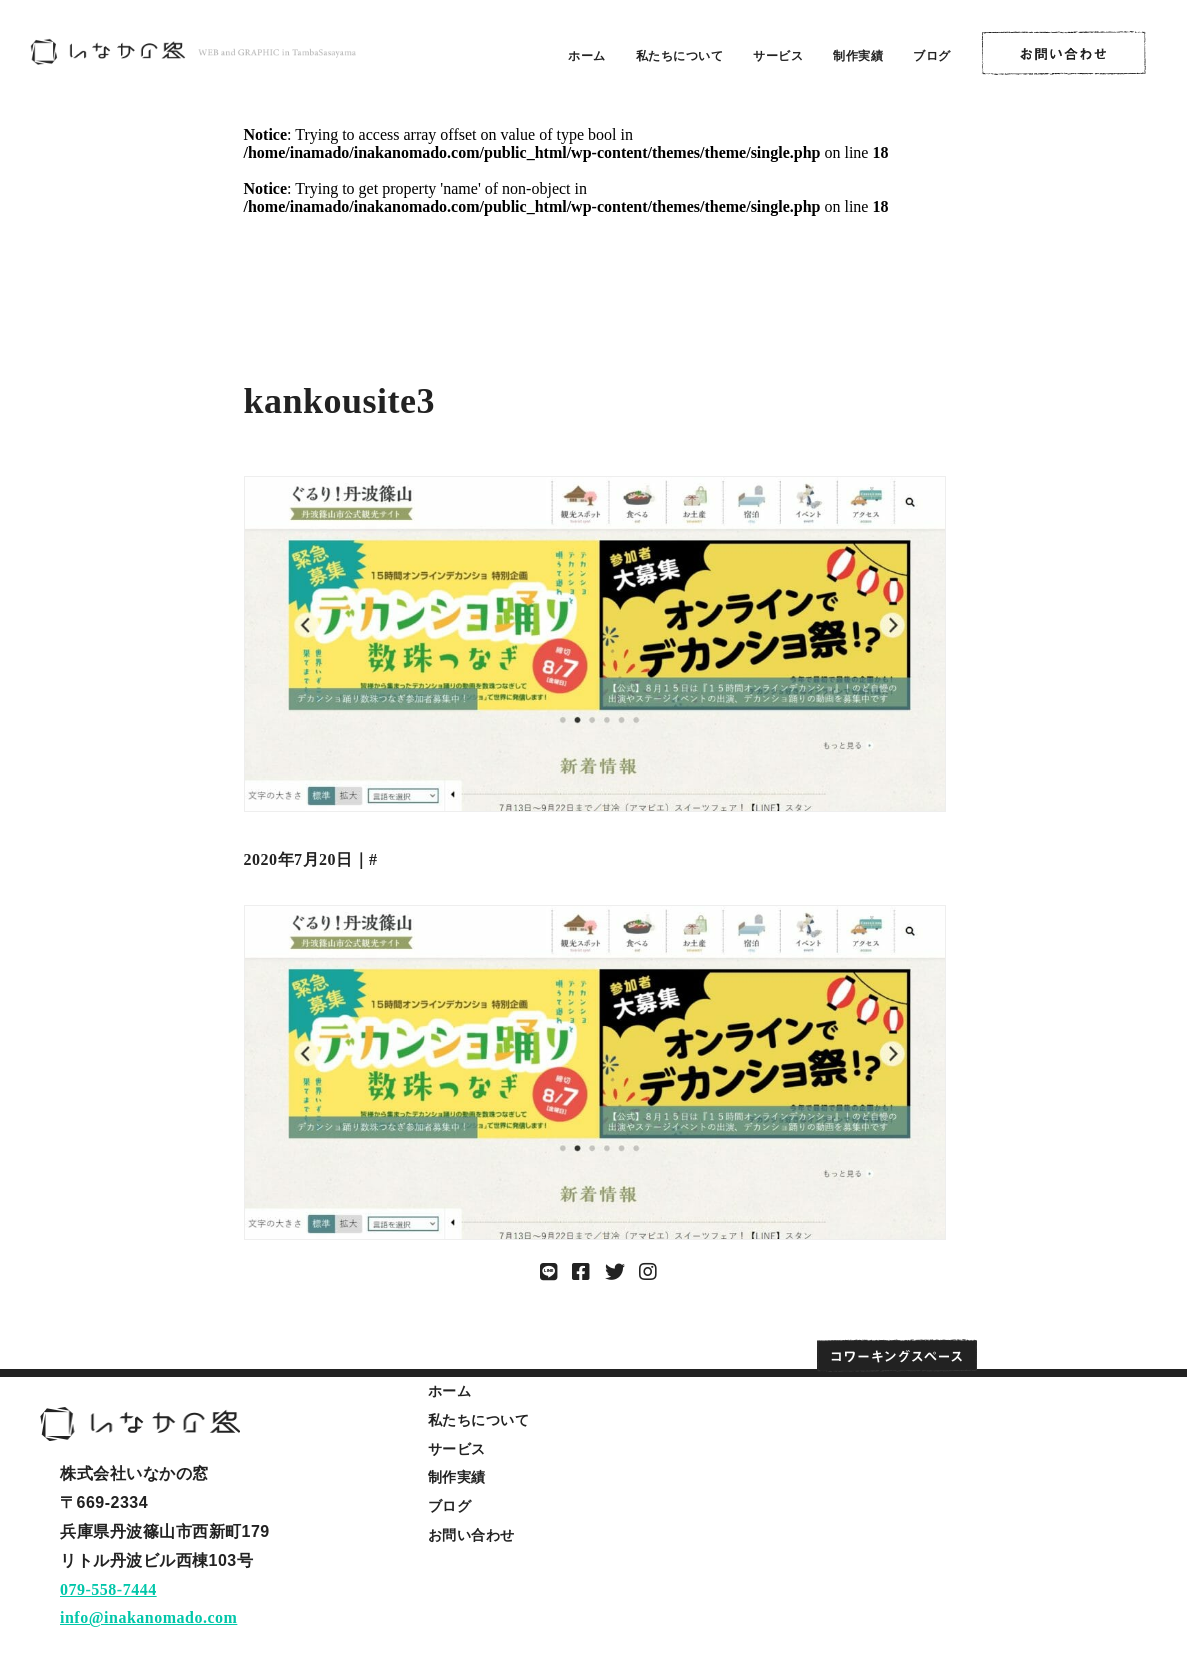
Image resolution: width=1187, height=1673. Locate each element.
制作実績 (858, 56)
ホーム (587, 56)
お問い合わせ (471, 1535)
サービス (778, 56)
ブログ (932, 56)
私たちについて (680, 56)
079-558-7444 (108, 1589)
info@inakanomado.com (148, 1617)
